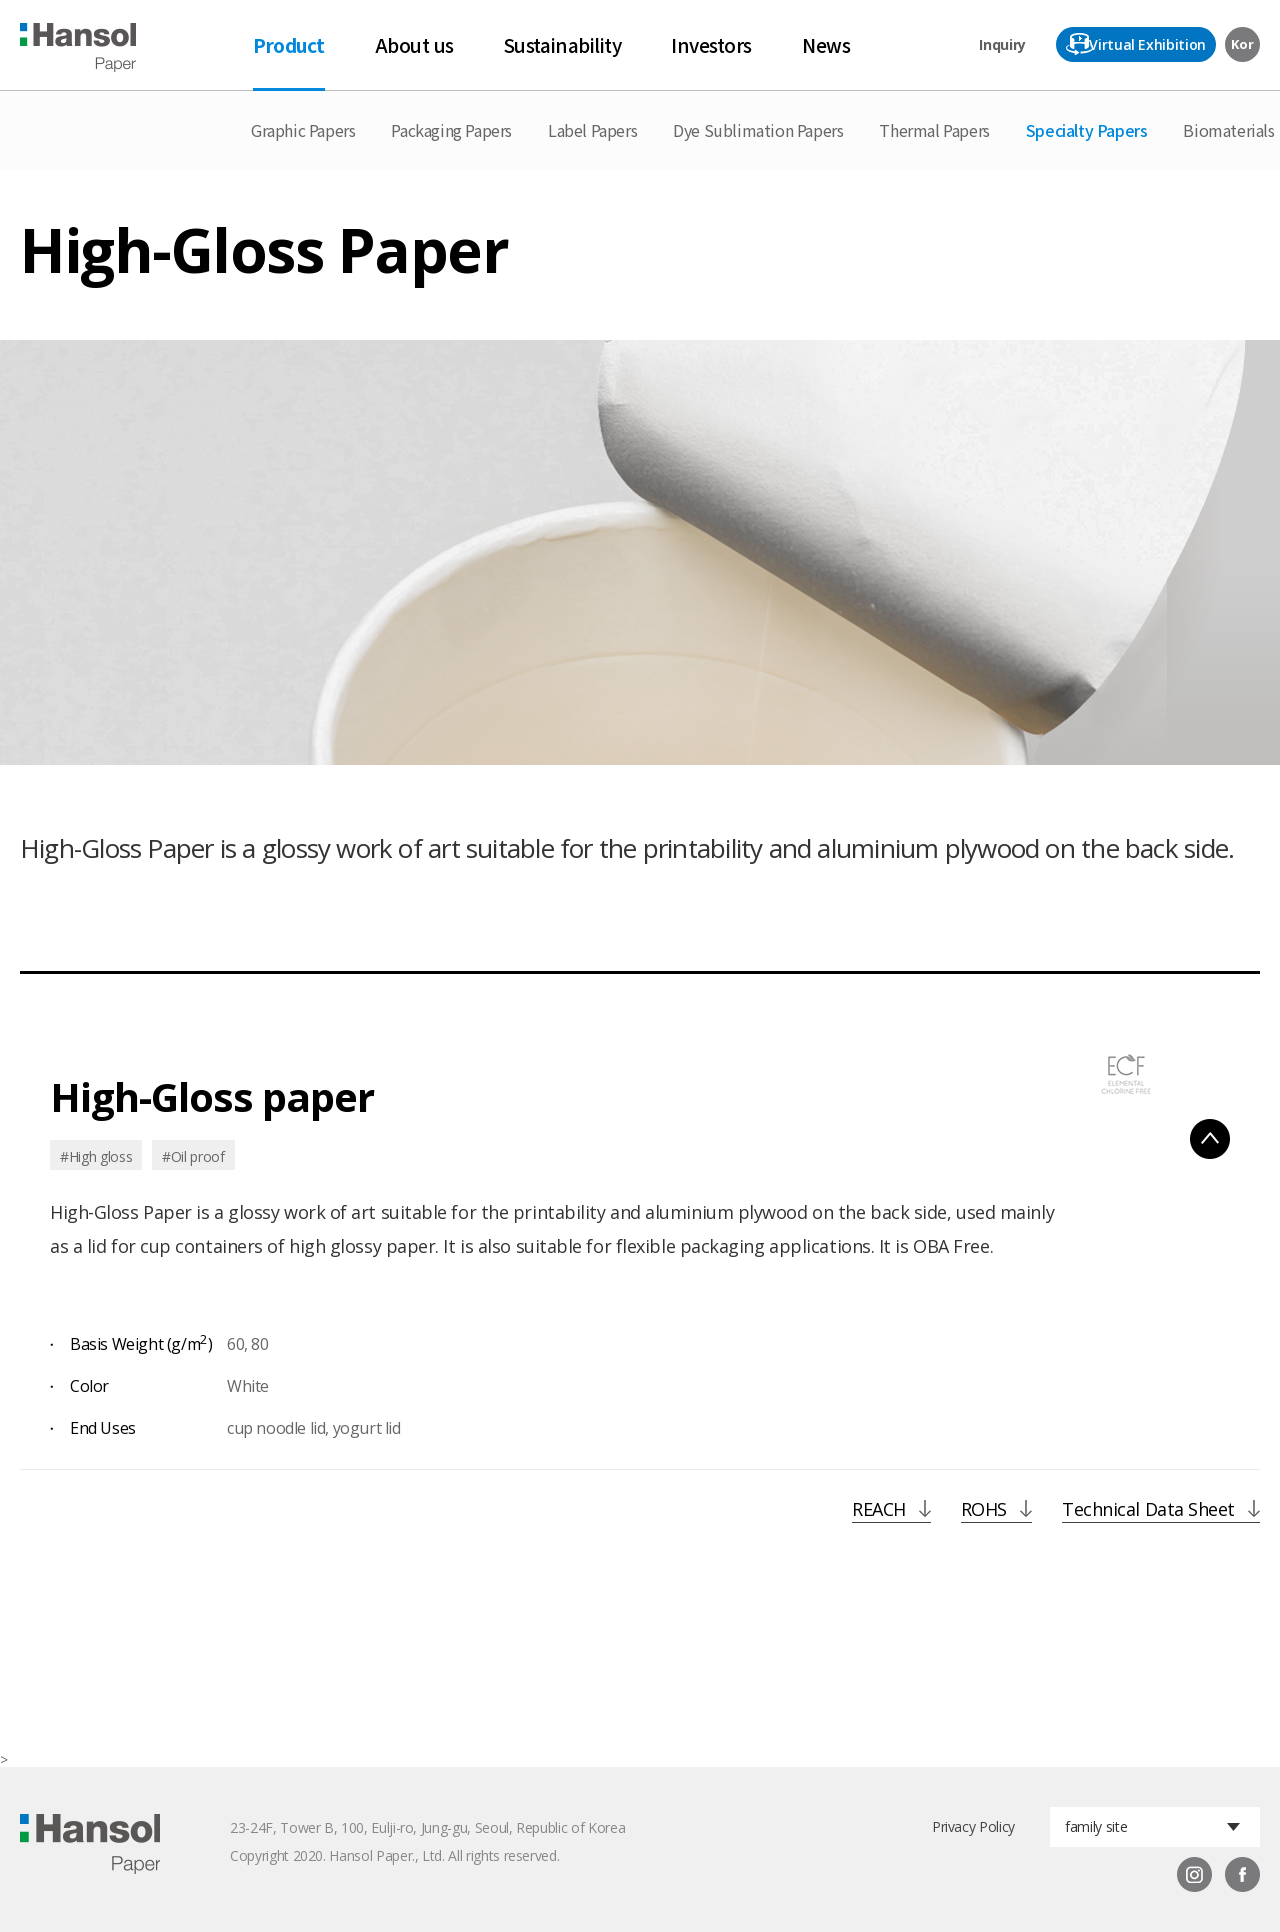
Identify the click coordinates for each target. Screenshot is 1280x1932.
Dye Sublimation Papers (758, 130)
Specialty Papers (1087, 130)
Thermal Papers (934, 130)
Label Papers (592, 130)
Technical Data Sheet (1148, 1510)
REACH (879, 1510)
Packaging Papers (451, 130)
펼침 (1210, 1139)
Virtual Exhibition (1147, 44)
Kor (1242, 44)
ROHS (984, 1510)
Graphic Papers (303, 130)
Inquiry (1002, 44)
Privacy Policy (973, 1826)
